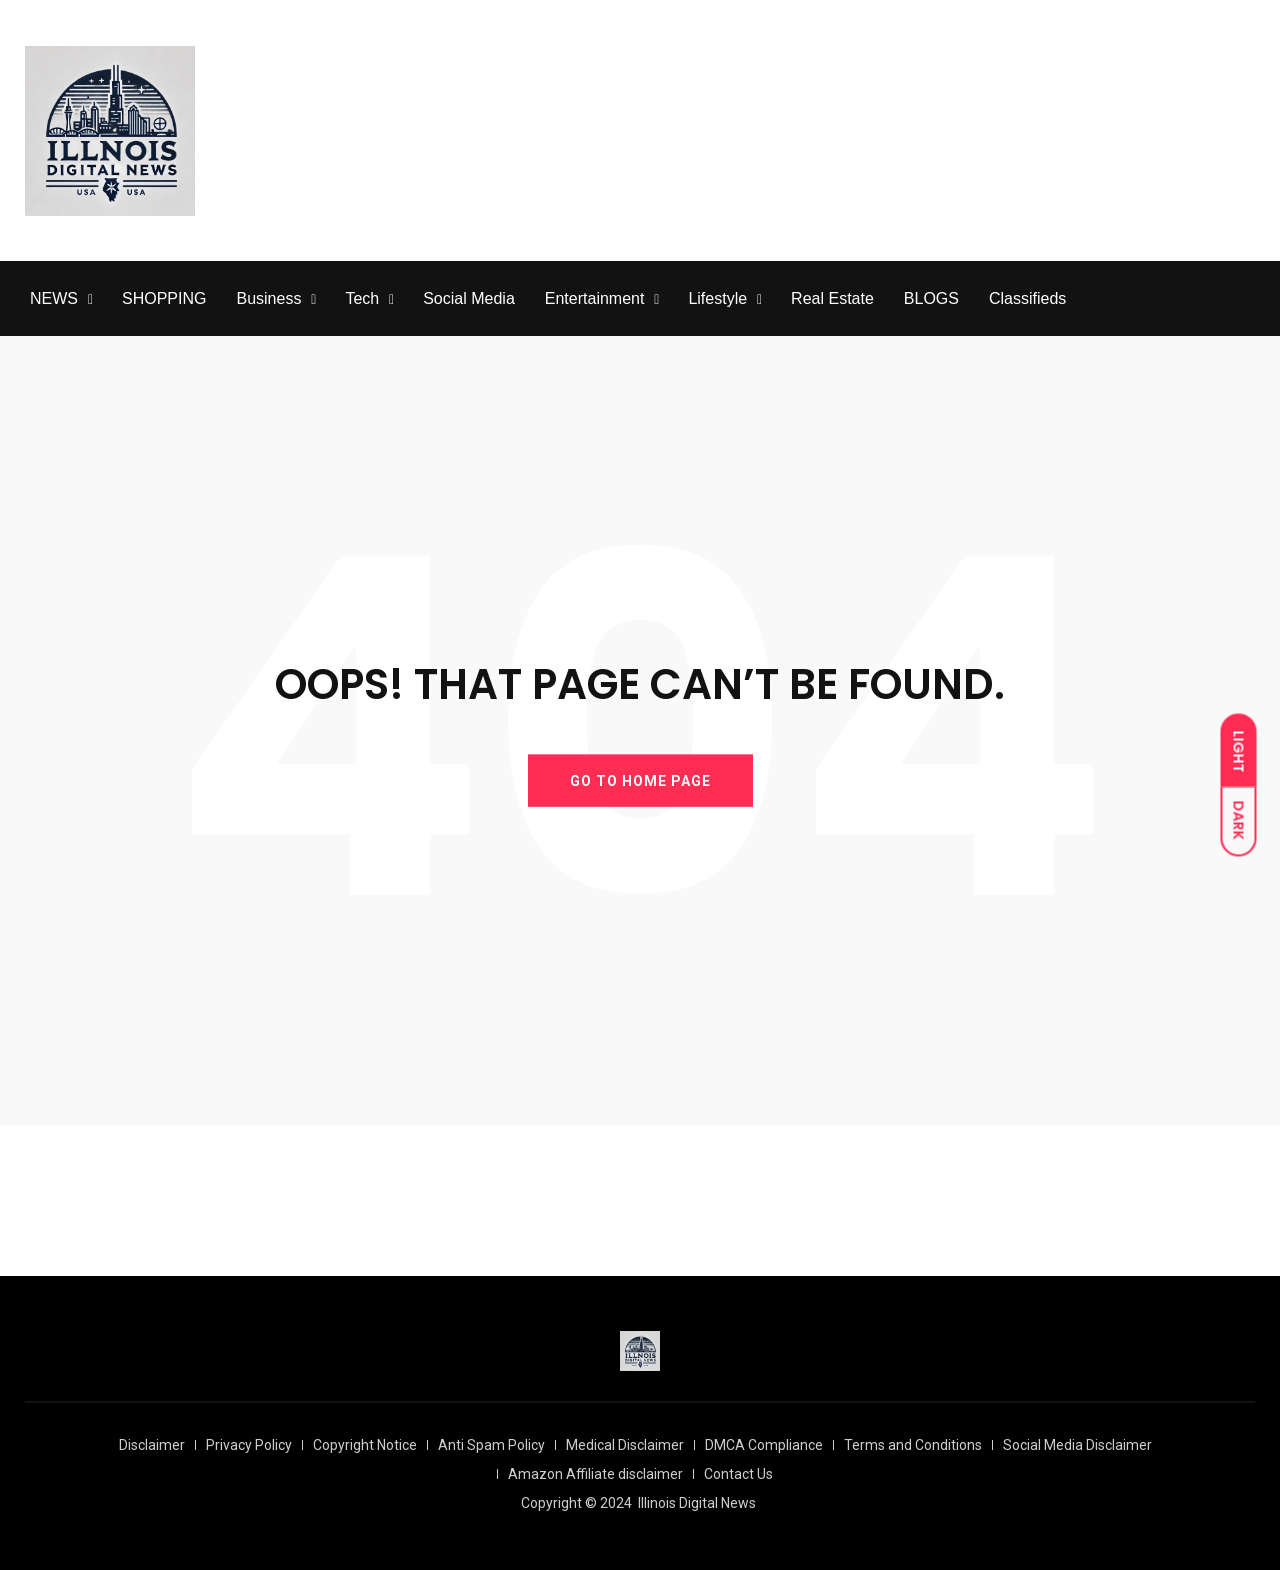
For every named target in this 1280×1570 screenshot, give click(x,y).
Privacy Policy (249, 1445)
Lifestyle (717, 298)
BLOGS (931, 298)
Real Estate (832, 298)
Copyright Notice (365, 1445)
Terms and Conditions (913, 1445)
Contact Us (738, 1474)
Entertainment (595, 298)
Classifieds (1027, 298)
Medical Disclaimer (625, 1445)
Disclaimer (152, 1445)
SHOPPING (164, 298)
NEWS (54, 298)
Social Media (469, 298)
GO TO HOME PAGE (640, 780)
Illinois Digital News (697, 1503)
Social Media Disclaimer (1077, 1445)
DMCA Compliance (764, 1445)
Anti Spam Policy (491, 1445)
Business (268, 298)
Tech (362, 298)
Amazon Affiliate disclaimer (595, 1474)
